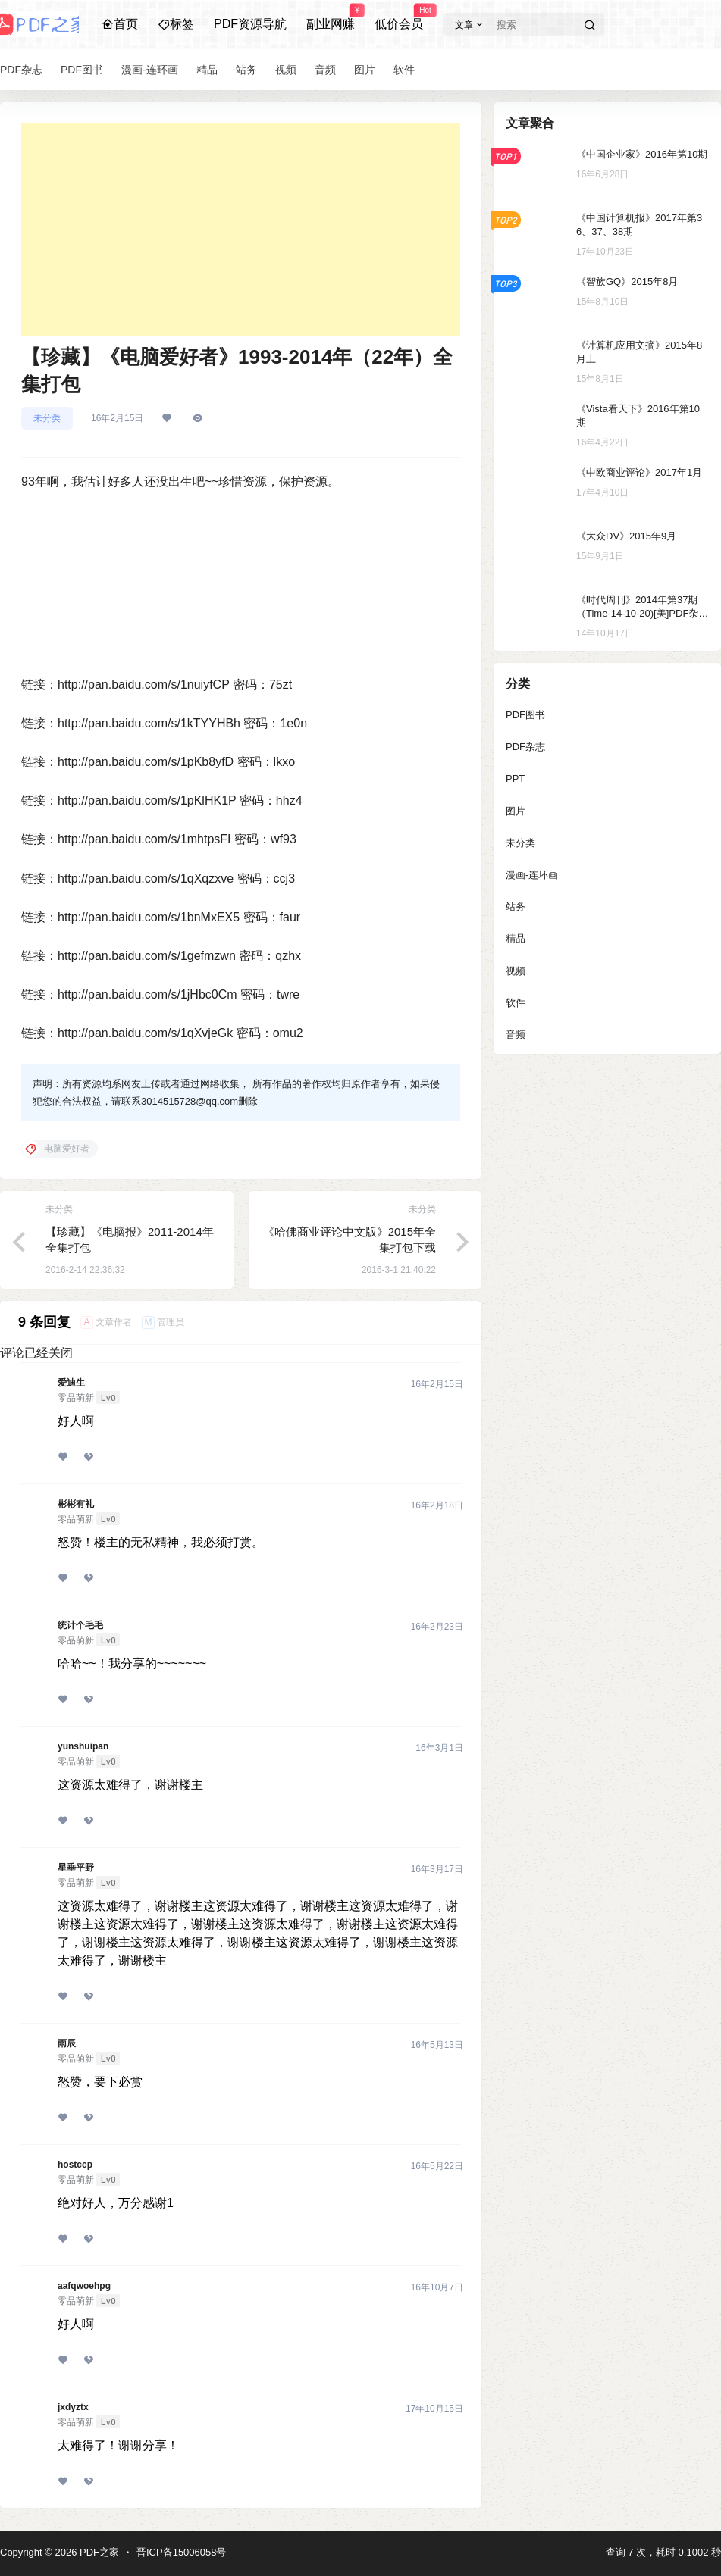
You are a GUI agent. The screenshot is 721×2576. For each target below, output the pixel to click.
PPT (515, 778)
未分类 (47, 418)
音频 (515, 1034)
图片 (515, 811)
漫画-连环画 (532, 874)
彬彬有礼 (76, 1503)
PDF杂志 (525, 746)
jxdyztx (73, 2407)
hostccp (75, 2164)
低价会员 (399, 17)
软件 (515, 1002)
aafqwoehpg (84, 2285)
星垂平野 (76, 1867)
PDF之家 (98, 2552)
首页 (120, 23)
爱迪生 (71, 1382)
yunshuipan (83, 1746)
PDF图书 (525, 715)
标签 (176, 23)
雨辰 (67, 2043)
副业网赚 (330, 17)
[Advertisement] (240, 229)
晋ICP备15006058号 (181, 2552)
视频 (515, 971)
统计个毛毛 (80, 1625)
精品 (515, 938)
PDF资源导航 (250, 23)
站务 (515, 906)
